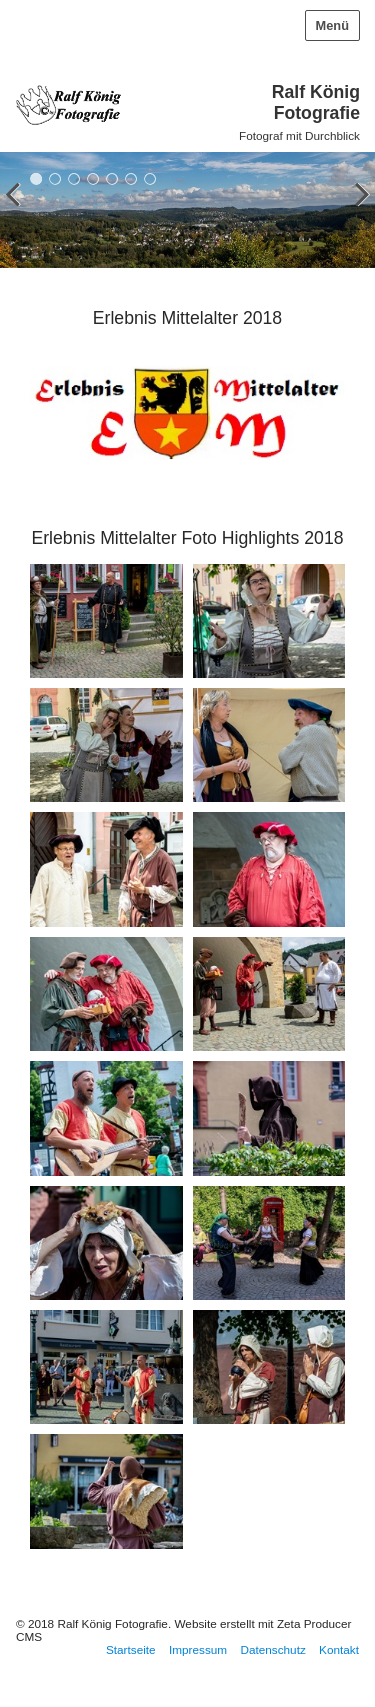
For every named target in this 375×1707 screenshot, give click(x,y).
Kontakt (339, 1649)
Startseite (131, 1649)
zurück (20, 214)
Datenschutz (272, 1649)
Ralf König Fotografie (316, 102)
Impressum (198, 1649)
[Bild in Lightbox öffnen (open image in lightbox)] (106, 621)
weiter (355, 214)
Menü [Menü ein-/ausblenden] (332, 25)
